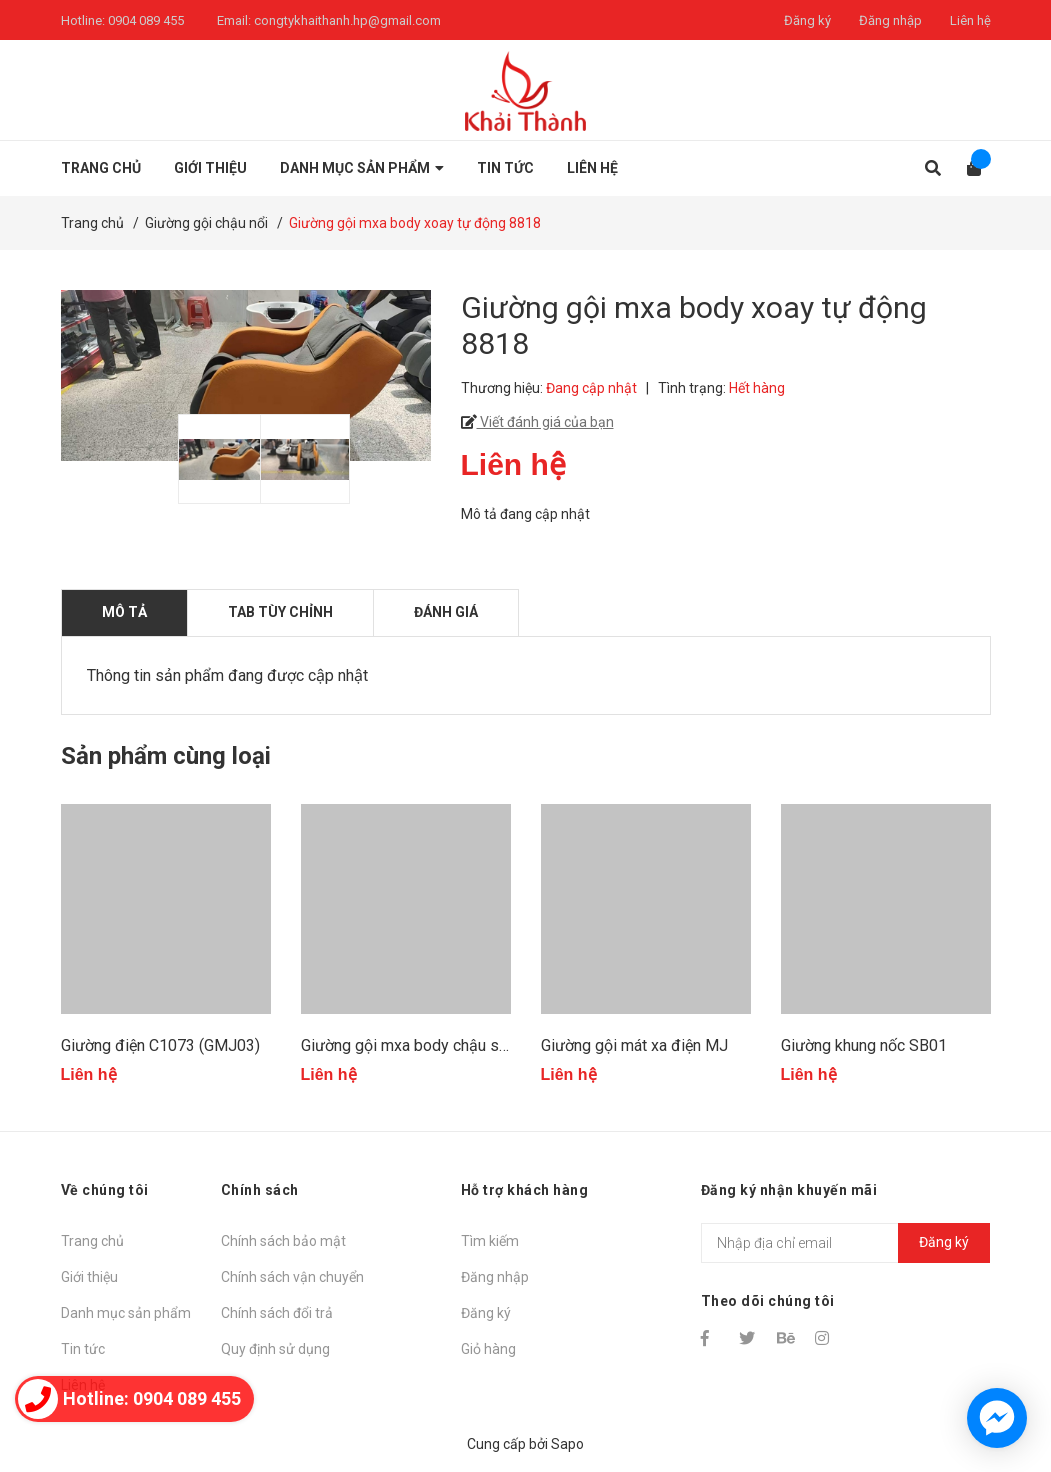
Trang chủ (92, 1241)
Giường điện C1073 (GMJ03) (160, 1045)
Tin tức (83, 1349)
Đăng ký (807, 20)
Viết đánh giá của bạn (545, 422)
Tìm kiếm (490, 1241)
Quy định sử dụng (275, 1349)
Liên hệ (970, 20)
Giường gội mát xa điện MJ (634, 1045)
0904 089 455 (146, 20)
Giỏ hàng (488, 1349)
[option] (209, 459)
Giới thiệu (89, 1277)
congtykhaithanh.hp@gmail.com (347, 20)
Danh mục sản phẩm (126, 1313)
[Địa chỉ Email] (846, 1243)
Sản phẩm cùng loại (166, 756)
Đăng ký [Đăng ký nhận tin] (944, 1242)
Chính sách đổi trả (277, 1313)
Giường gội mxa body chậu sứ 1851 (425, 1045)
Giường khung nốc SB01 (864, 1045)
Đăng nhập (890, 20)
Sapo (567, 1444)
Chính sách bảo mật (283, 1241)
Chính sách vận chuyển (292, 1277)
